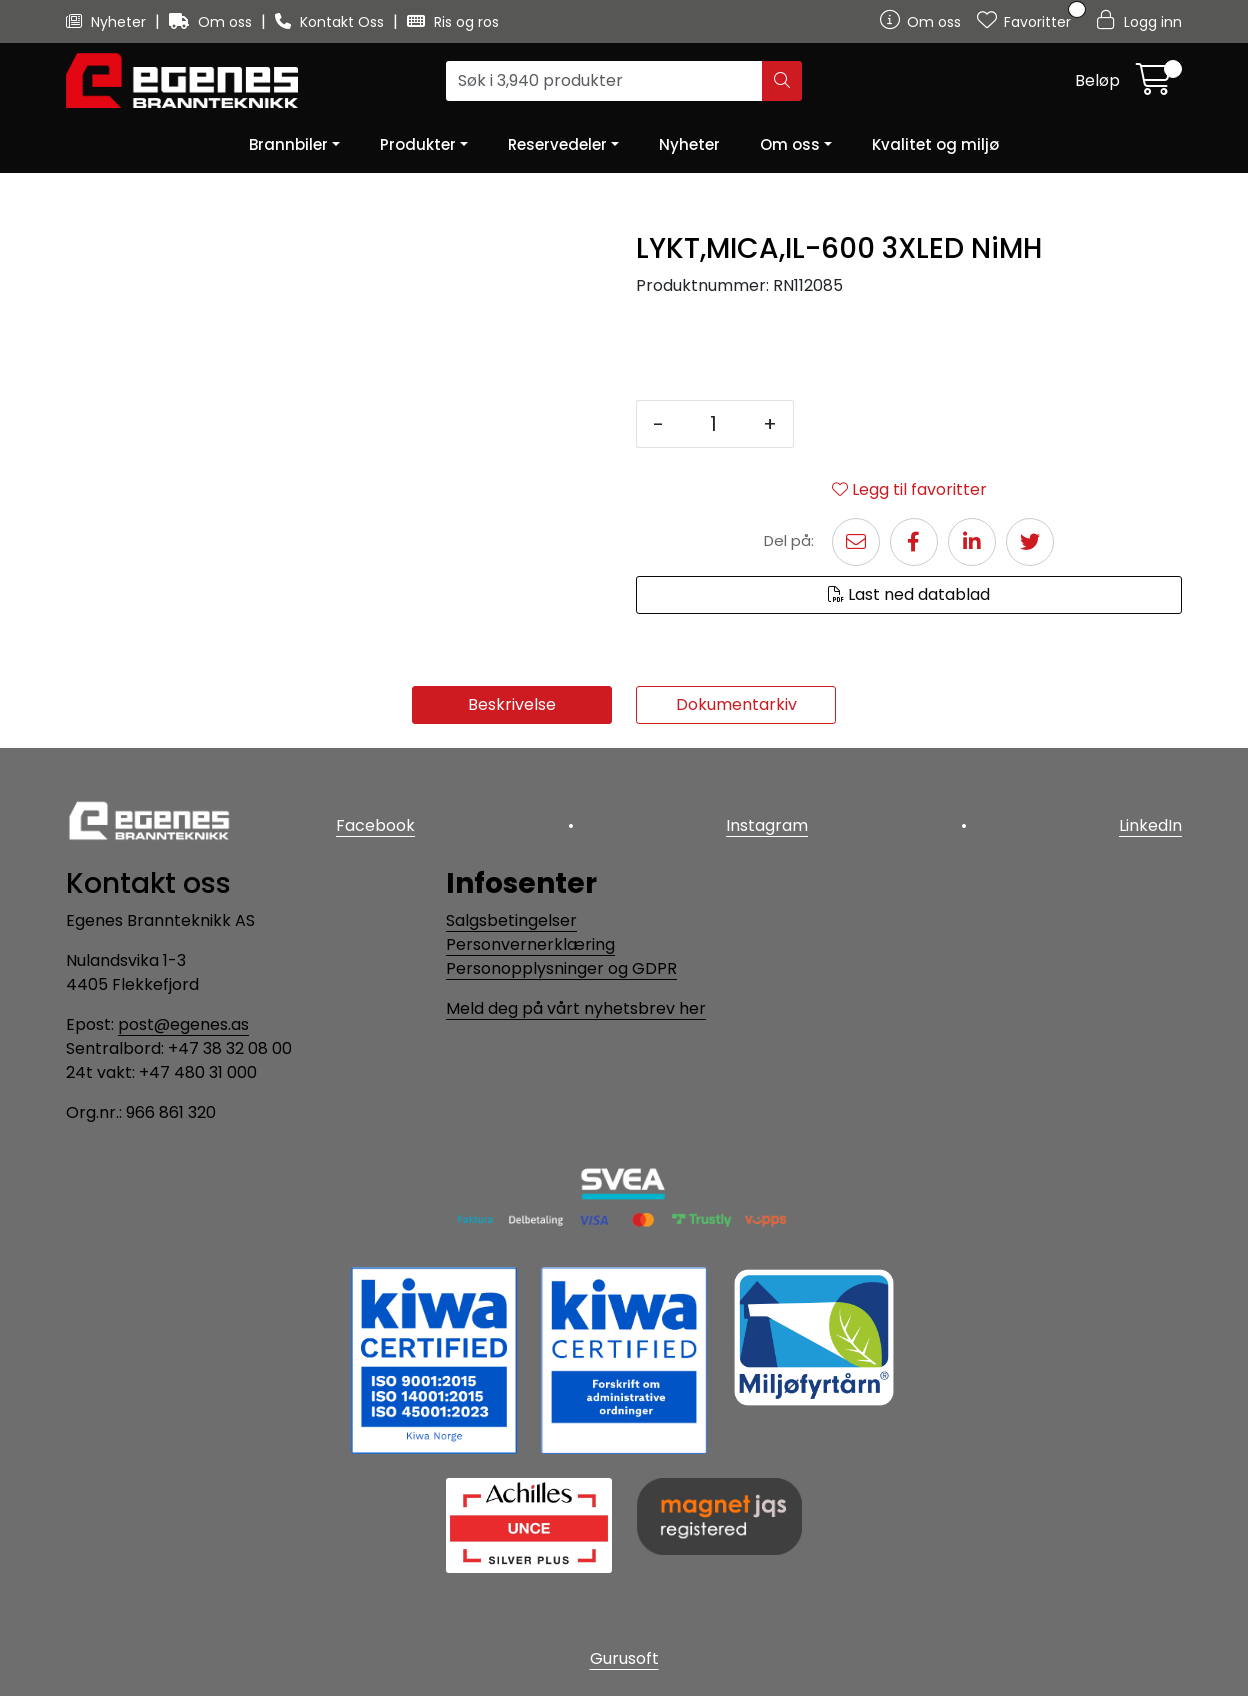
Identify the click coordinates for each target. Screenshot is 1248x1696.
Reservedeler (557, 144)
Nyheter (108, 22)
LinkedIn (1150, 825)
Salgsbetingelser (511, 920)
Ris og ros (453, 22)
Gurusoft (624, 1658)
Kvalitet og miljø (935, 144)
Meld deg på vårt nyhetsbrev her (576, 1008)
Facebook (375, 825)
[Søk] (604, 81)
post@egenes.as (183, 1024)
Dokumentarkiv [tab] (736, 704)
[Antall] (713, 424)
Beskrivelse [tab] (512, 704)
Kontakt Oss (331, 22)
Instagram (767, 825)
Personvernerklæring (530, 944)
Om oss (212, 22)
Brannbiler (288, 144)
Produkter (418, 144)
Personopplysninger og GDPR (561, 968)
